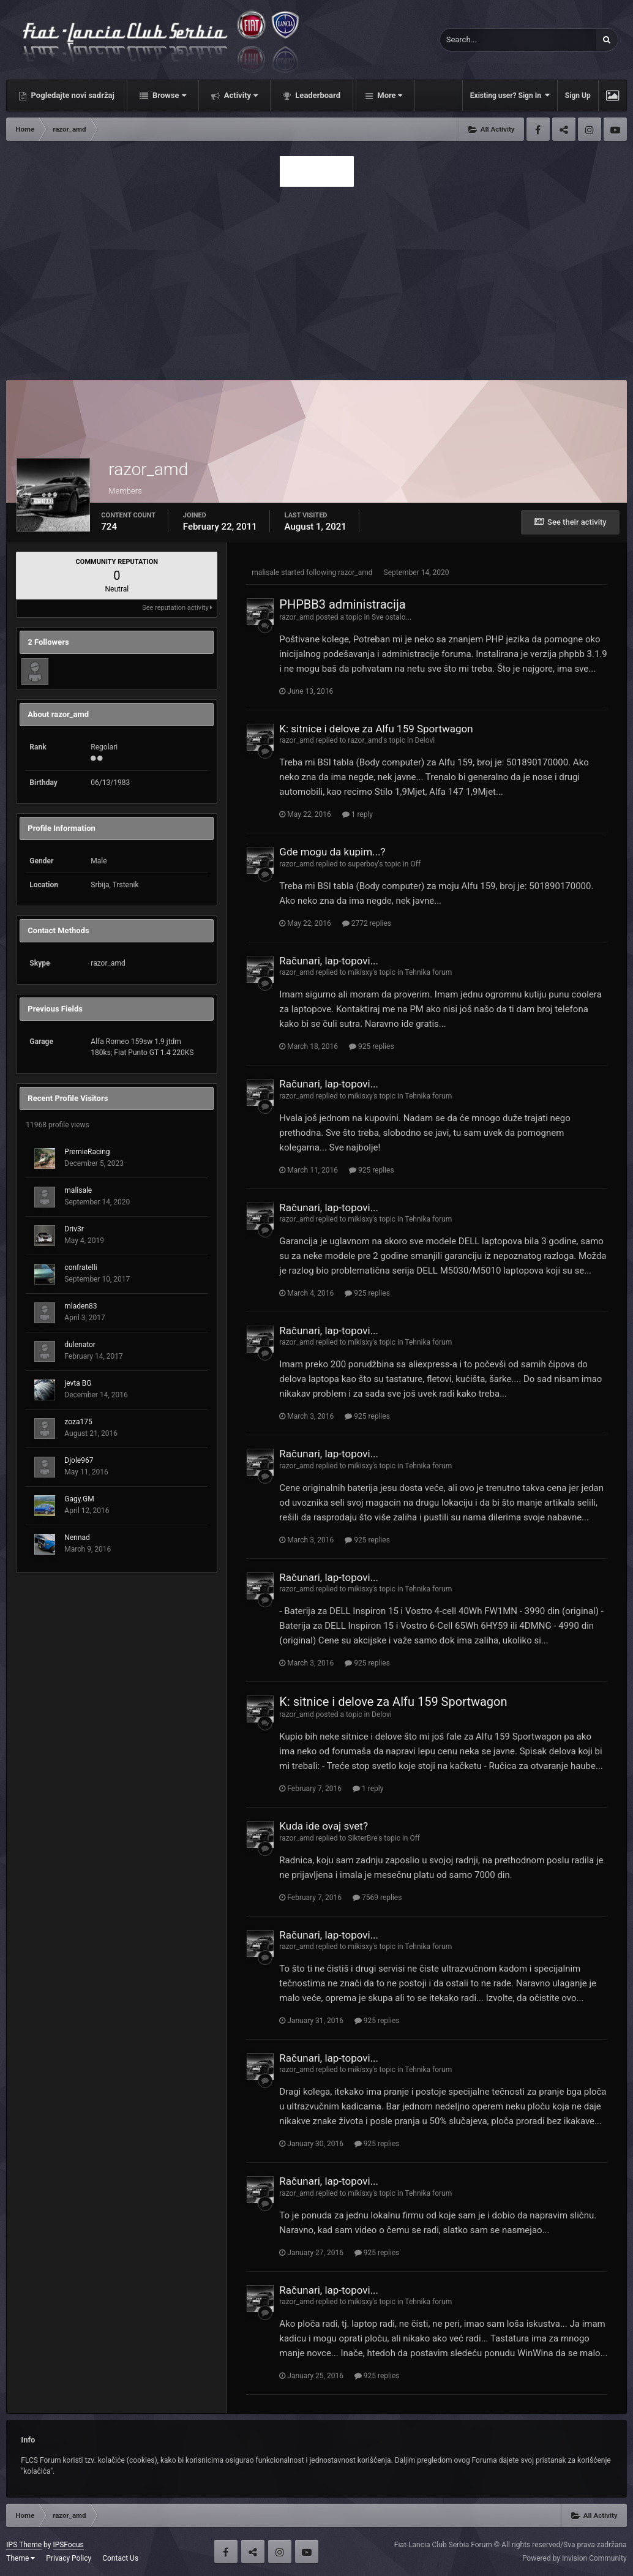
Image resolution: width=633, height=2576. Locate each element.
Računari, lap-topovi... (328, 961)
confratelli (80, 1267)
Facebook (538, 129)
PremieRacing (87, 1151)
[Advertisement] (317, 280)
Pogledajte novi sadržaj (71, 95)
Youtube (615, 129)
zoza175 (78, 1422)
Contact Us (120, 2558)
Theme (20, 2558)
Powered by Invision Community (574, 2558)
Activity (240, 95)
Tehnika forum (428, 972)
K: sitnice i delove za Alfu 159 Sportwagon (376, 729)
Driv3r (73, 1229)
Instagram (589, 129)
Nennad (76, 1537)
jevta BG (77, 1383)
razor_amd (355, 572)
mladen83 (80, 1306)
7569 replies (377, 1897)
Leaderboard (316, 95)
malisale (78, 1190)
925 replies (371, 1046)
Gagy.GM (79, 1499)
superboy (363, 864)
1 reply (357, 814)
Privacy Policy (68, 2558)
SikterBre (362, 1838)
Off (415, 864)
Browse (168, 95)
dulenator (80, 1344)
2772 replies (366, 923)
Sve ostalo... (391, 617)
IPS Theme (24, 2544)
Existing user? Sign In (510, 95)
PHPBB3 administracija (342, 604)
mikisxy (360, 972)
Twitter (563, 129)
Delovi (425, 740)
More (388, 95)
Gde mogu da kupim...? (332, 852)
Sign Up (578, 95)
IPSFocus (68, 2544)
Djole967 (78, 1460)
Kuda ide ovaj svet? (323, 1826)
